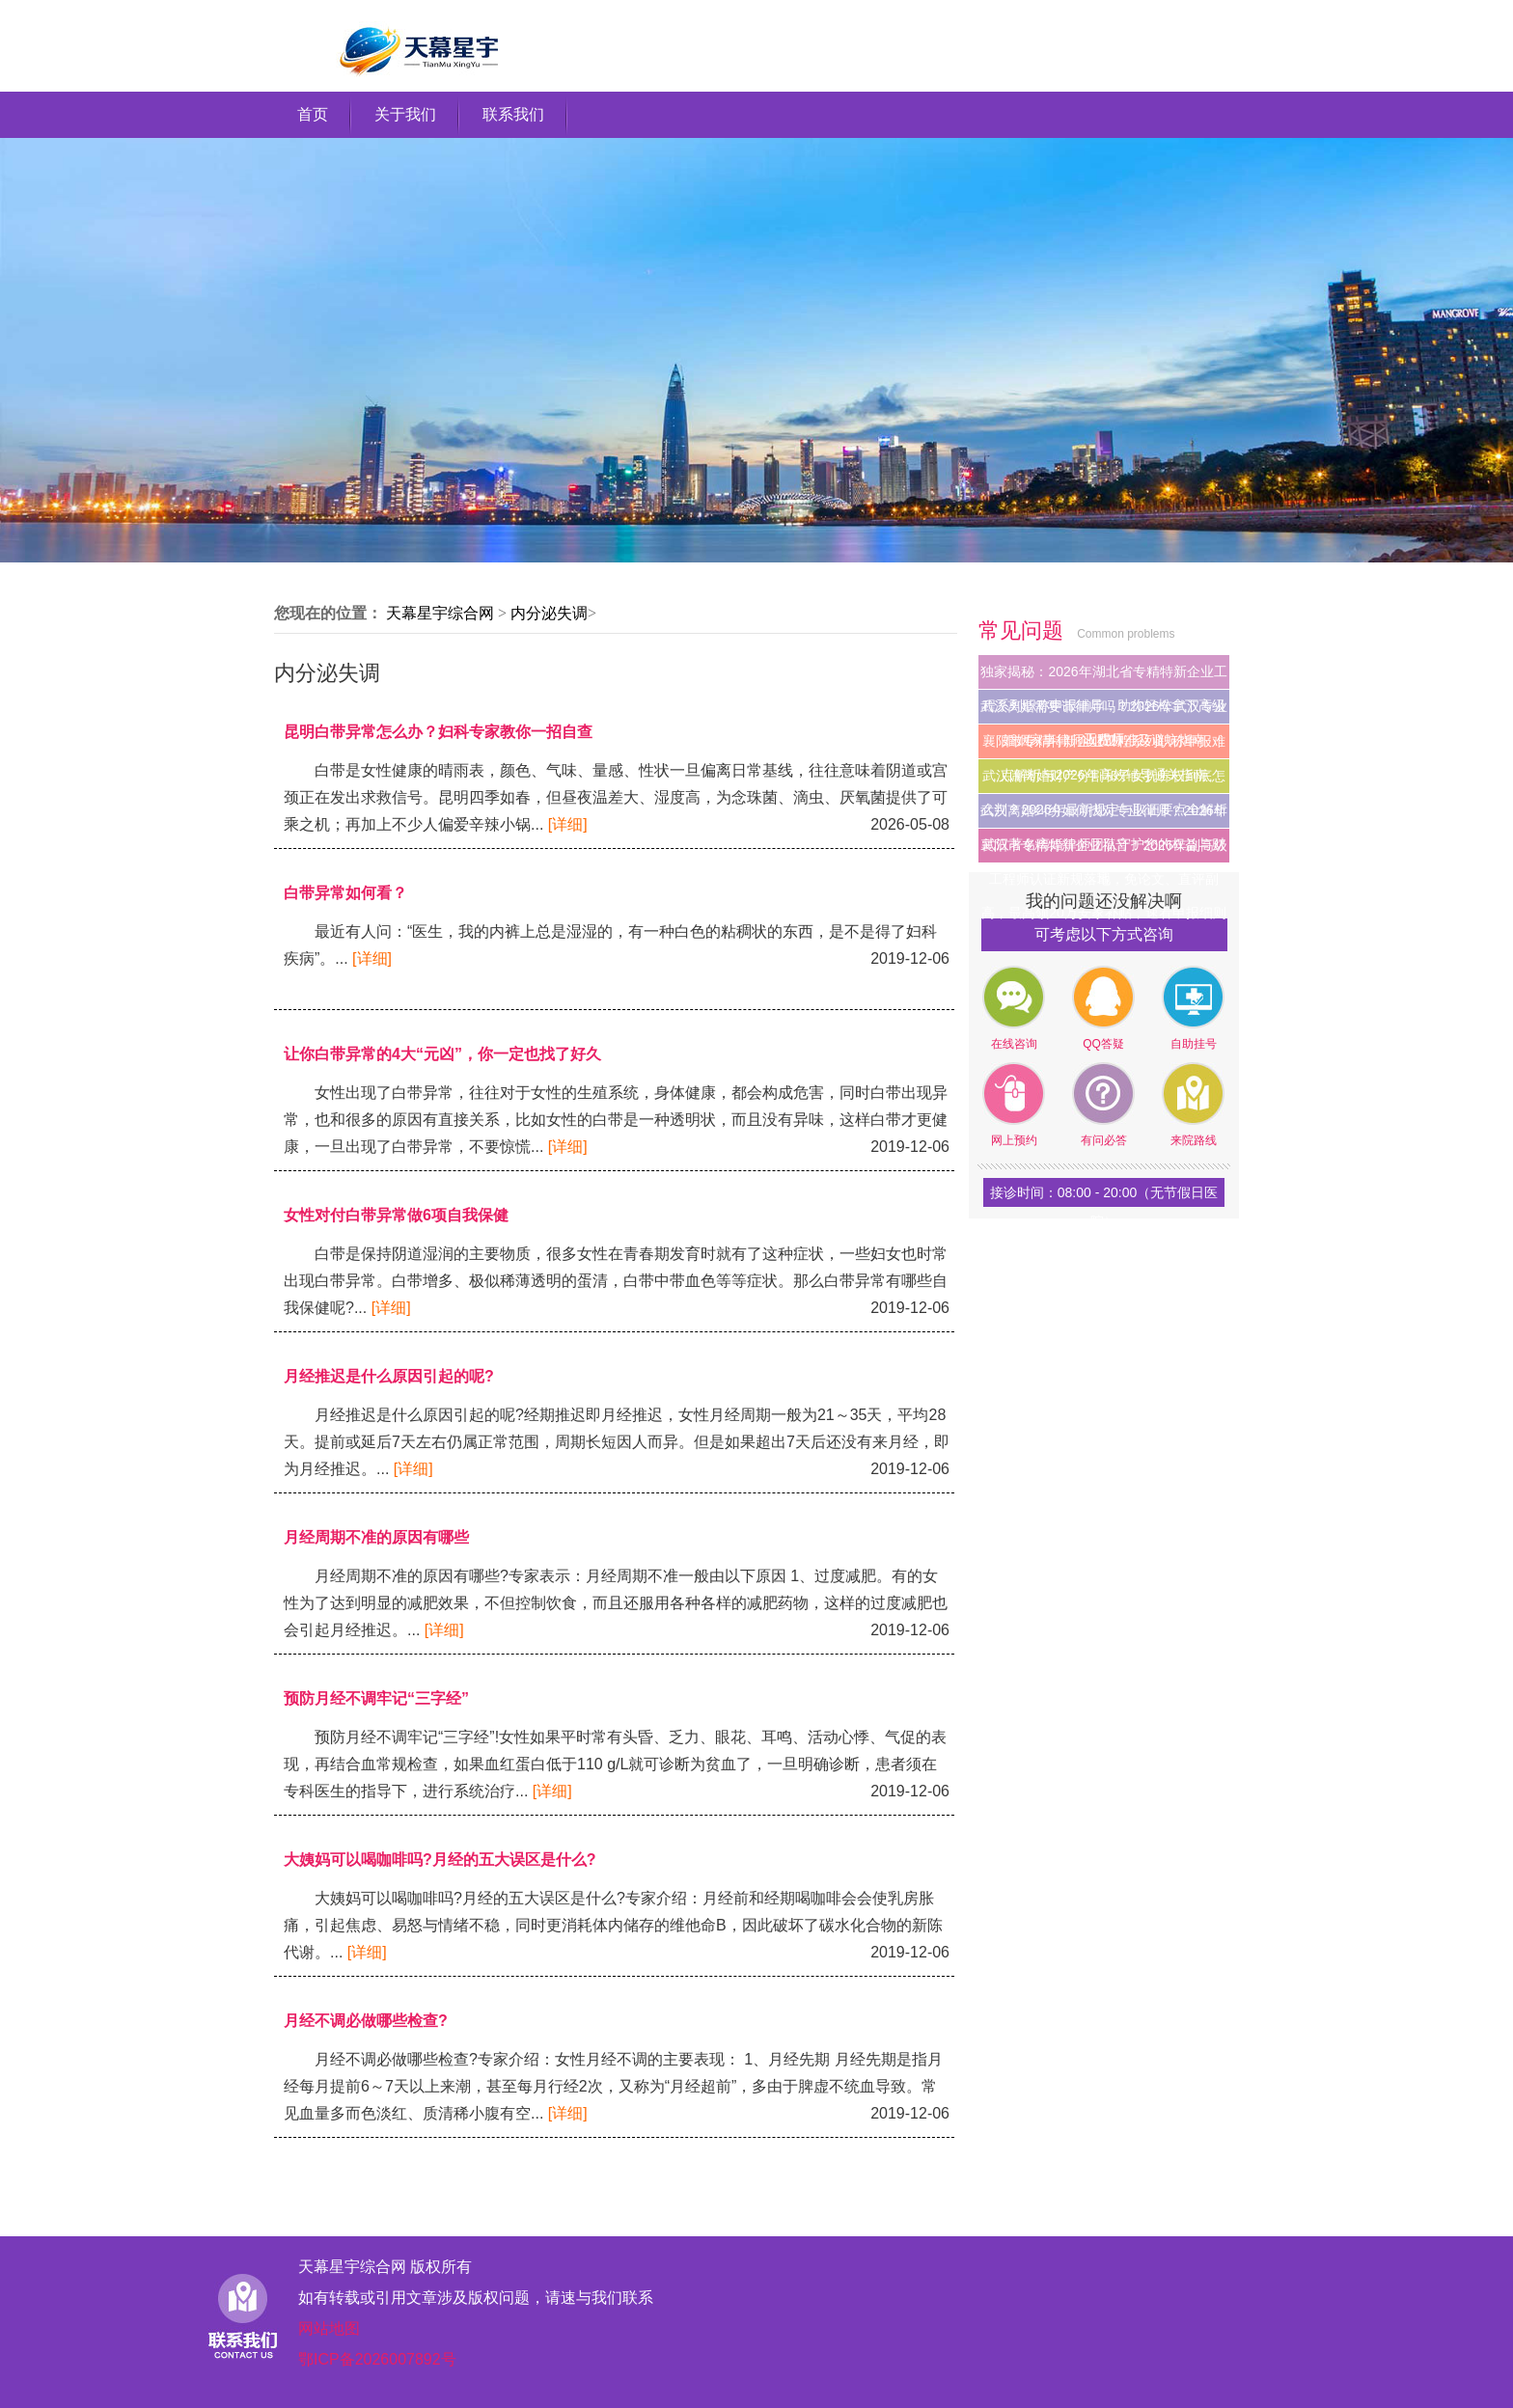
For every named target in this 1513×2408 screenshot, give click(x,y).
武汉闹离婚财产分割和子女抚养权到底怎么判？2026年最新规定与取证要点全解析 (1103, 780)
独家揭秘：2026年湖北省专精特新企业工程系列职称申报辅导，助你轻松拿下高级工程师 (1103, 676)
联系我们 (513, 114)
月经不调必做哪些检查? (366, 2020)
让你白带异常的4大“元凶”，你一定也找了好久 (442, 1054)
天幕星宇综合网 (440, 613)
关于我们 (405, 114)
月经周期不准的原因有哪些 (376, 1537)
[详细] (568, 824)
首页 (312, 114)
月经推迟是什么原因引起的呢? (389, 1376)
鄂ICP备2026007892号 (377, 2359)
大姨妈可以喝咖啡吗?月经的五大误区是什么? (440, 1859)
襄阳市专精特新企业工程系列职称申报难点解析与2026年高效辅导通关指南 (1103, 745)
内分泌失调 (549, 613)
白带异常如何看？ (345, 893)
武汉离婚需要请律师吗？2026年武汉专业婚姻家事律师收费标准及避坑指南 (1103, 711)
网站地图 (329, 2328)
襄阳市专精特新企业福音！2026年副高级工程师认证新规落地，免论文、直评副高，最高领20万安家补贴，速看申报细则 (1103, 849)
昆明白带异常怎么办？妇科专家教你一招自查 (438, 732)
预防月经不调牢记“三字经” (376, 1698)
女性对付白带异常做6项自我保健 (396, 1215)
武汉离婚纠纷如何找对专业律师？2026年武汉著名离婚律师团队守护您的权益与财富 (1103, 815)
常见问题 (1023, 630)
